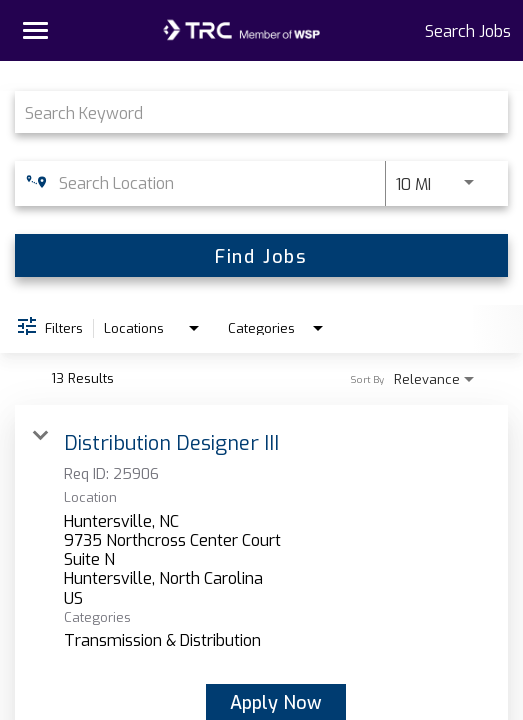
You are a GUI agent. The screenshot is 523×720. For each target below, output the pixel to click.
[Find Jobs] (261, 255)
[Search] (261, 255)
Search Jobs (468, 30)
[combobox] (251, 111)
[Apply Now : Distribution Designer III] (276, 702)
